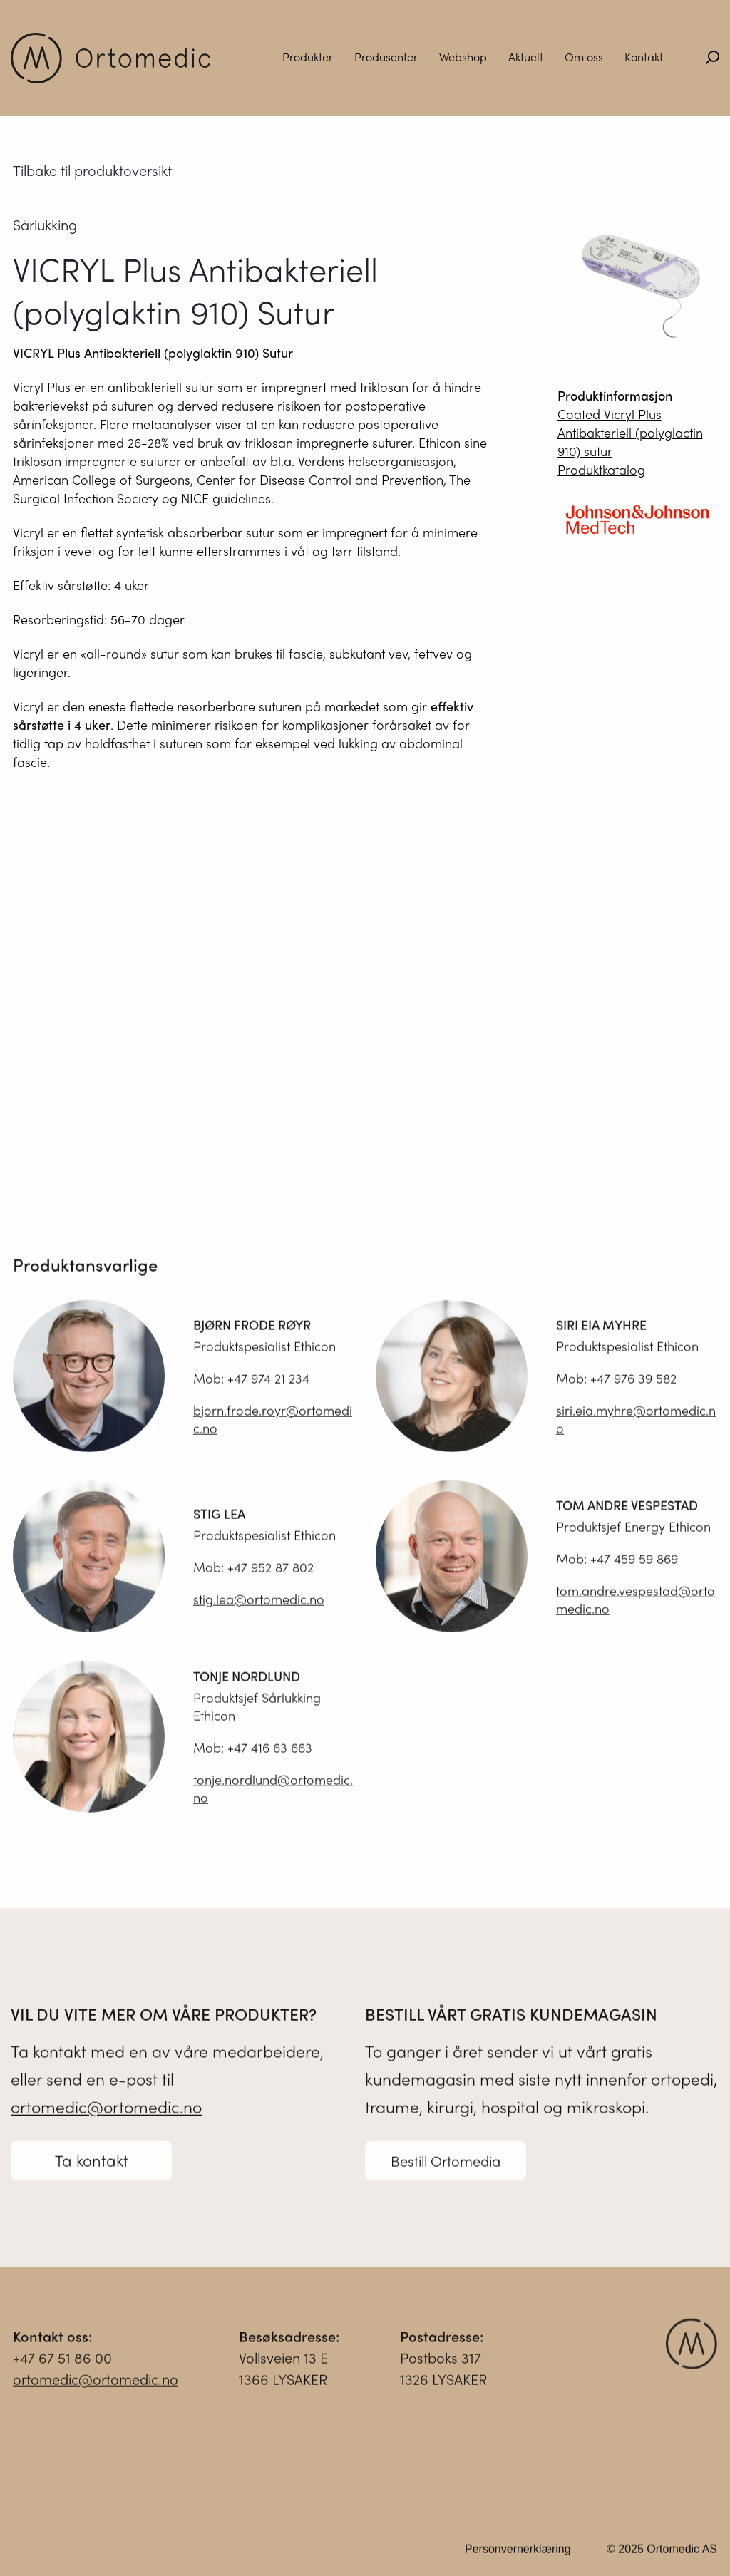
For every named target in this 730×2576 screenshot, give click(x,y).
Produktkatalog (601, 469)
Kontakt (643, 56)
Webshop (463, 56)
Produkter (307, 56)
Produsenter (386, 56)
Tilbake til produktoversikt (92, 170)
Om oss (584, 56)
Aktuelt (525, 56)
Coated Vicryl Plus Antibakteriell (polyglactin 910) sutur (630, 432)
